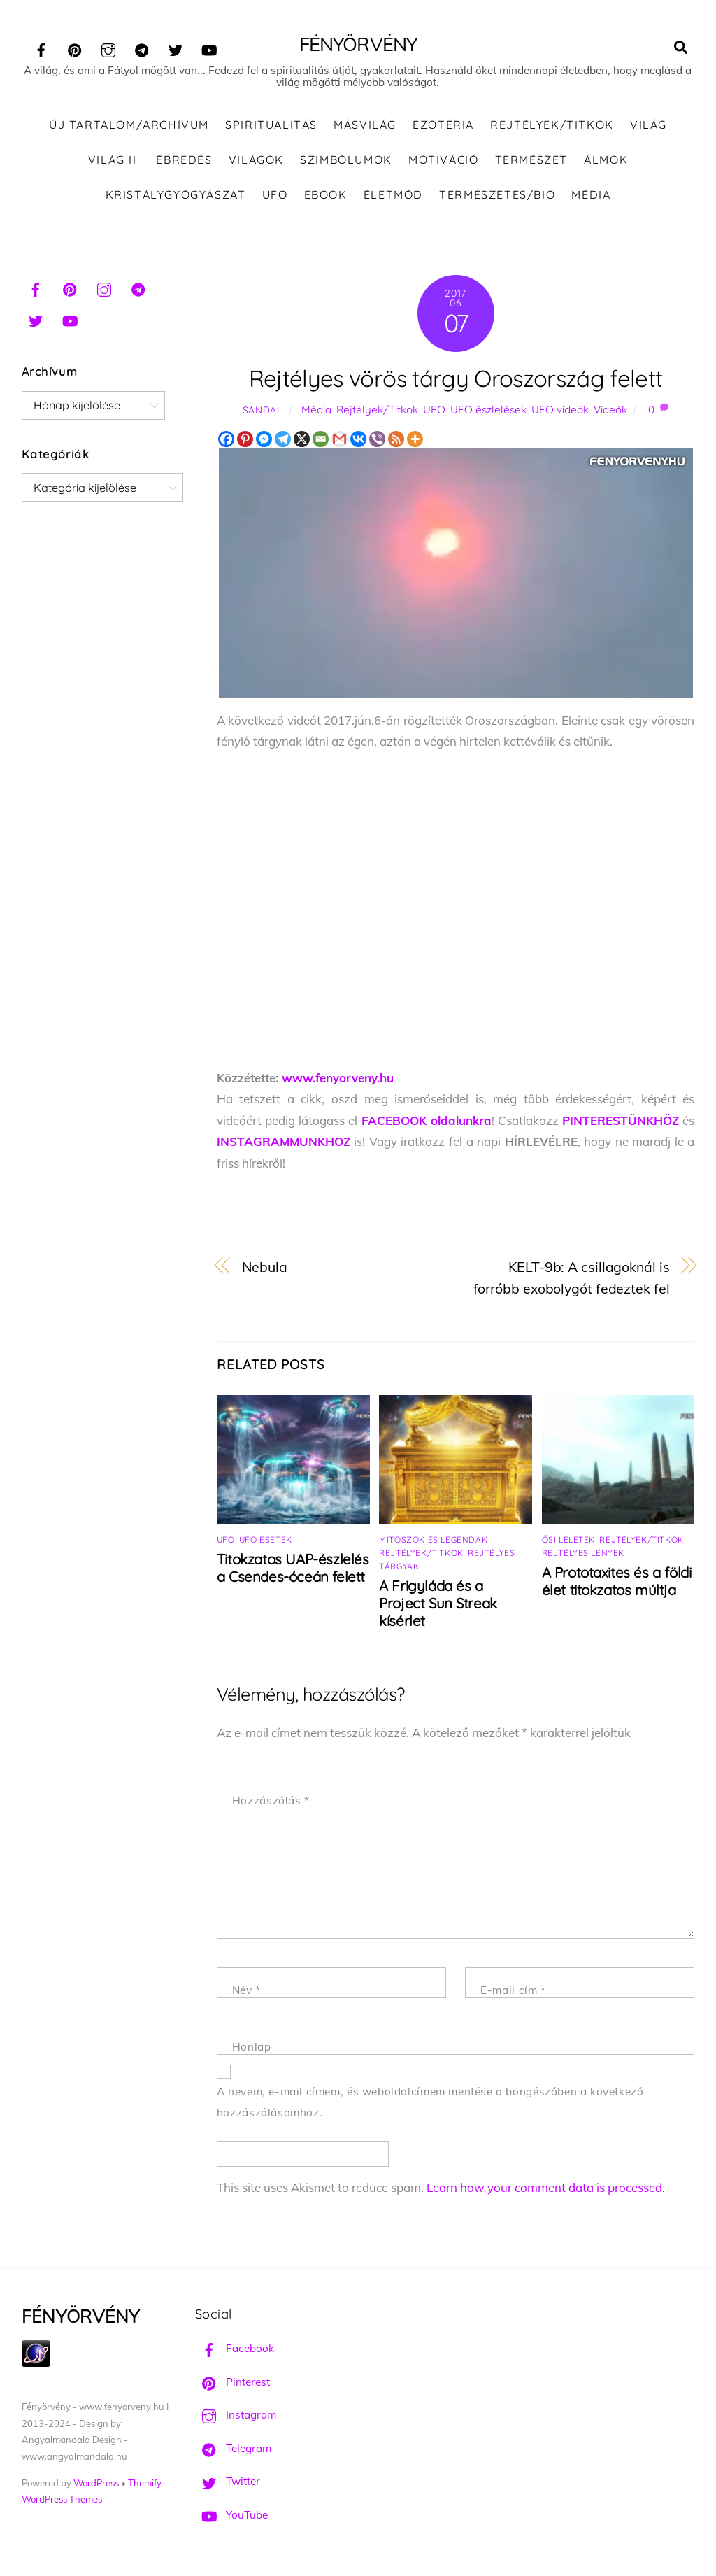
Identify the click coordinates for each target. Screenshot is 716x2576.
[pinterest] (75, 48)
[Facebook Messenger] (264, 440)
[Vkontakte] (358, 440)
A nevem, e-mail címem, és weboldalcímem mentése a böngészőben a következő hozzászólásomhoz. (430, 2103)
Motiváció (443, 160)
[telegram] (142, 48)
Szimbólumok (346, 160)
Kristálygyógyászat (176, 195)
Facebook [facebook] (234, 2349)
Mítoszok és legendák (433, 1540)
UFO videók (560, 410)
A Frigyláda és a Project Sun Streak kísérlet (438, 1604)
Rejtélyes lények (583, 1553)
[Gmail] (339, 440)
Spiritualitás (271, 126)
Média (590, 195)
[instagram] (108, 48)
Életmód (393, 195)
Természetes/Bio (497, 195)
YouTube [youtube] (231, 2515)
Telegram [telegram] (233, 2449)
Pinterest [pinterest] (232, 2382)
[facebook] (41, 48)
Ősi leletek (569, 1540)
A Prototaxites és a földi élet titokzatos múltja (617, 1581)
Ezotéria (443, 126)
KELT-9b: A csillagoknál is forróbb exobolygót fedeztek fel (571, 1278)
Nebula (264, 1267)
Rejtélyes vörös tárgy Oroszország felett (456, 379)
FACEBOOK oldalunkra (426, 1121)
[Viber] (377, 440)
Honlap (251, 2048)
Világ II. (114, 160)
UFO (275, 195)
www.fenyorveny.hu (338, 1078)
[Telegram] (283, 440)
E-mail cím (512, 1990)
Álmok (606, 160)
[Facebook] (226, 440)
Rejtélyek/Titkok (552, 126)
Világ (648, 126)
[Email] (321, 440)
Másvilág (365, 126)
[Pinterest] (245, 440)
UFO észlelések (488, 410)
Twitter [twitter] (227, 2482)
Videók (610, 410)
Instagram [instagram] (235, 2415)
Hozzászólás (271, 1801)
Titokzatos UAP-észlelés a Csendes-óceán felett (293, 1568)
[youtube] (209, 48)
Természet (531, 160)
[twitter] (175, 48)
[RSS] (396, 440)
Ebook (326, 195)
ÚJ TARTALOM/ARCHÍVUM (129, 126)
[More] (415, 440)
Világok (256, 160)
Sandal (262, 410)
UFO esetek (265, 1540)
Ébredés (184, 160)
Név (246, 1990)
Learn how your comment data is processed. (546, 2188)
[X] (302, 440)
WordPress (96, 2483)
